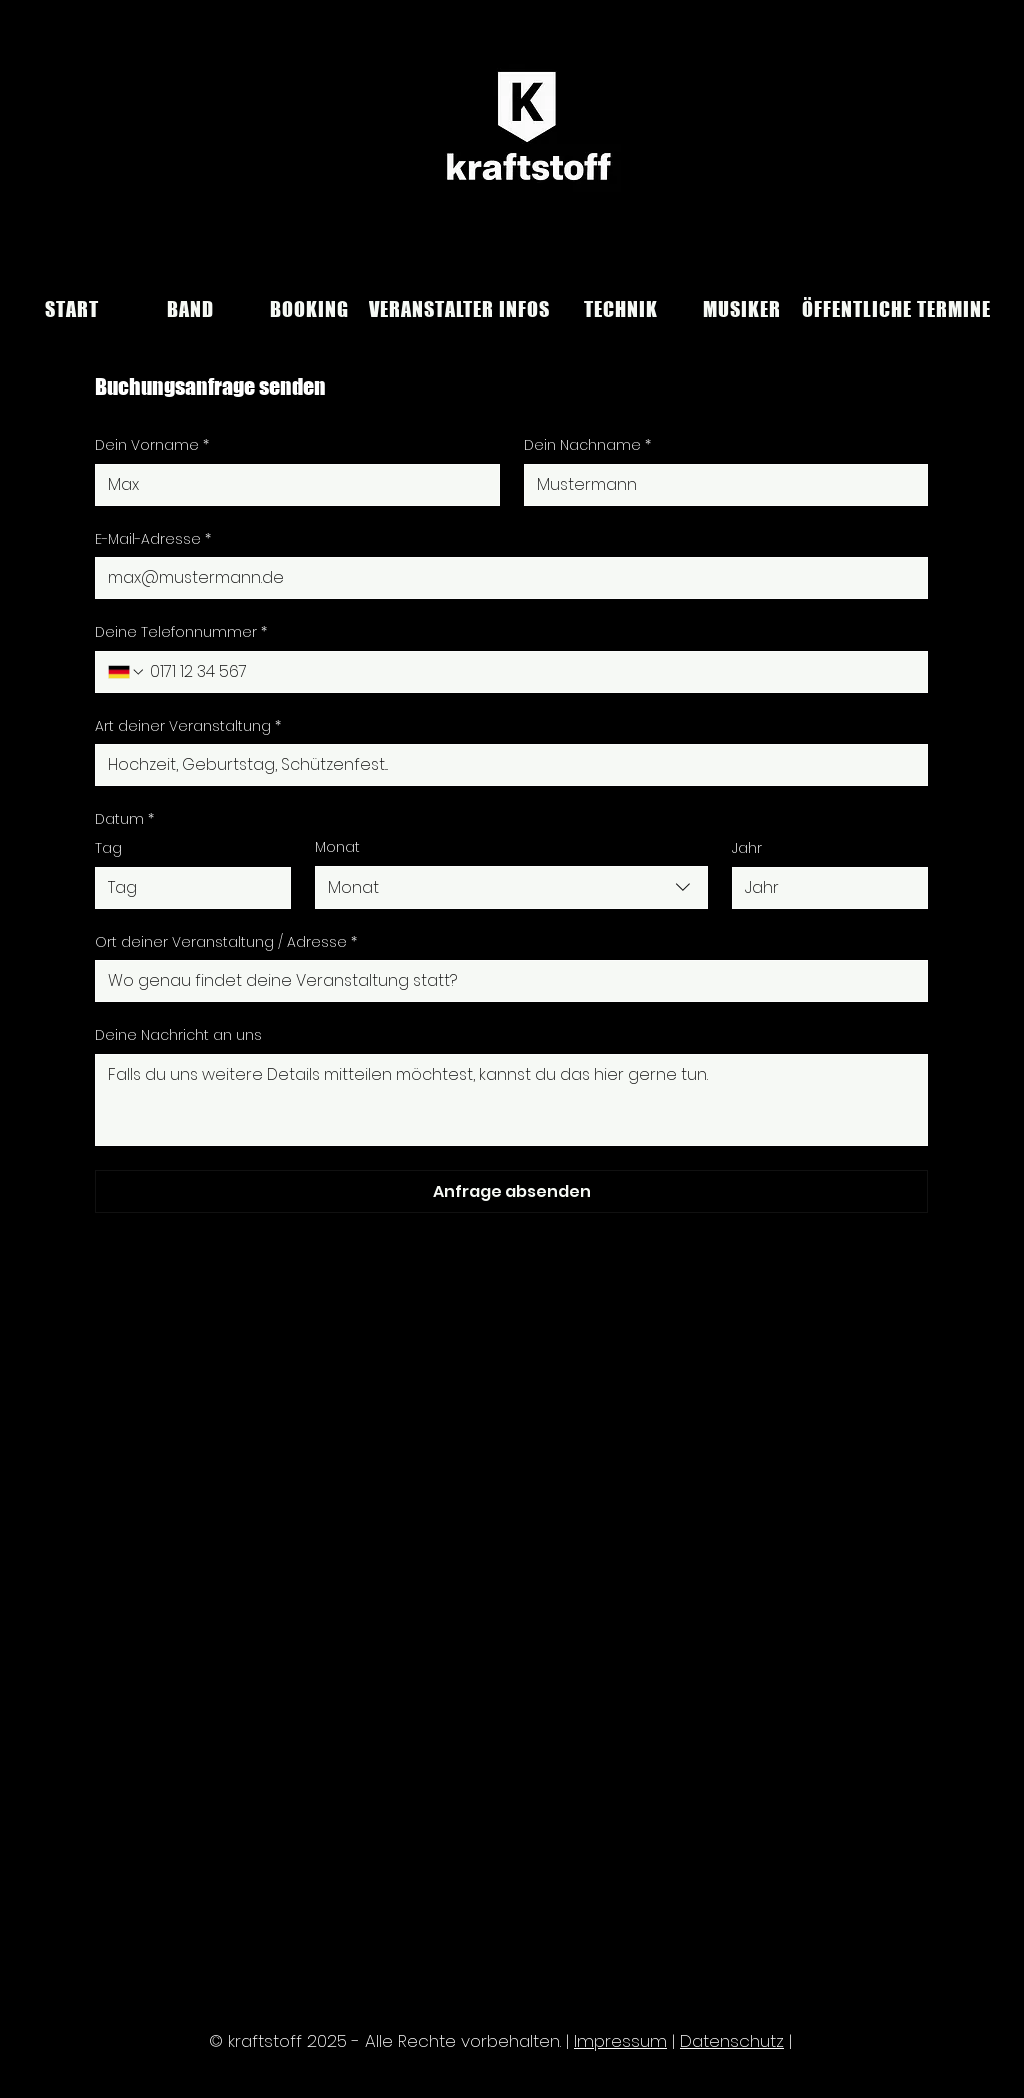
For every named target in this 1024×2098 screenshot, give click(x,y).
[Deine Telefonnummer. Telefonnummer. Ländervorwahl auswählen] (127, 672)
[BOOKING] (309, 309)
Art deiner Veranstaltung (188, 727)
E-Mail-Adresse (153, 540)
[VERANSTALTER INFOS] (459, 309)
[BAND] (190, 309)
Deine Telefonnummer (181, 633)
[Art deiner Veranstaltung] (505, 765)
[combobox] (511, 887)
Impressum (620, 2041)
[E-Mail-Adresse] (505, 578)
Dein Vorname (152, 446)
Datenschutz (732, 2041)
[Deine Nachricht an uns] (511, 1100)
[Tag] (187, 888)
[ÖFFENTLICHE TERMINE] (896, 309)
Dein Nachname (587, 446)
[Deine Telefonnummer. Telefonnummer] (530, 672)
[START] (72, 309)
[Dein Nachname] (720, 485)
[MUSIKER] (741, 309)
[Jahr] (824, 888)
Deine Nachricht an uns (178, 1035)
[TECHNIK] (620, 309)
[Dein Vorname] (291, 485)
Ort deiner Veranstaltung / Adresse (226, 943)
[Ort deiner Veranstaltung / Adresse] (505, 981)
